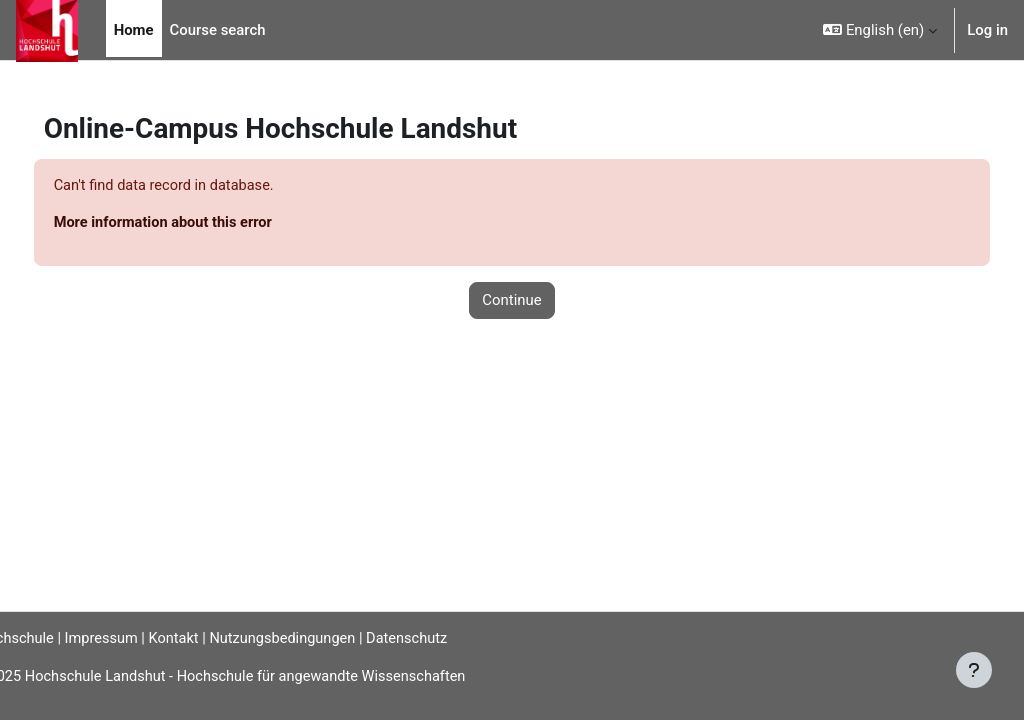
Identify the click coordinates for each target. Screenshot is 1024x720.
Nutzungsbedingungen (328, 638)
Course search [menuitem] (218, 30)
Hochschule (46, 638)
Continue (511, 301)
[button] (880, 30)
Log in (987, 30)
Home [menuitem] (134, 30)
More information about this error (203, 224)
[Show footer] (974, 670)
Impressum (141, 638)
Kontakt (215, 638)
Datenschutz (454, 638)
